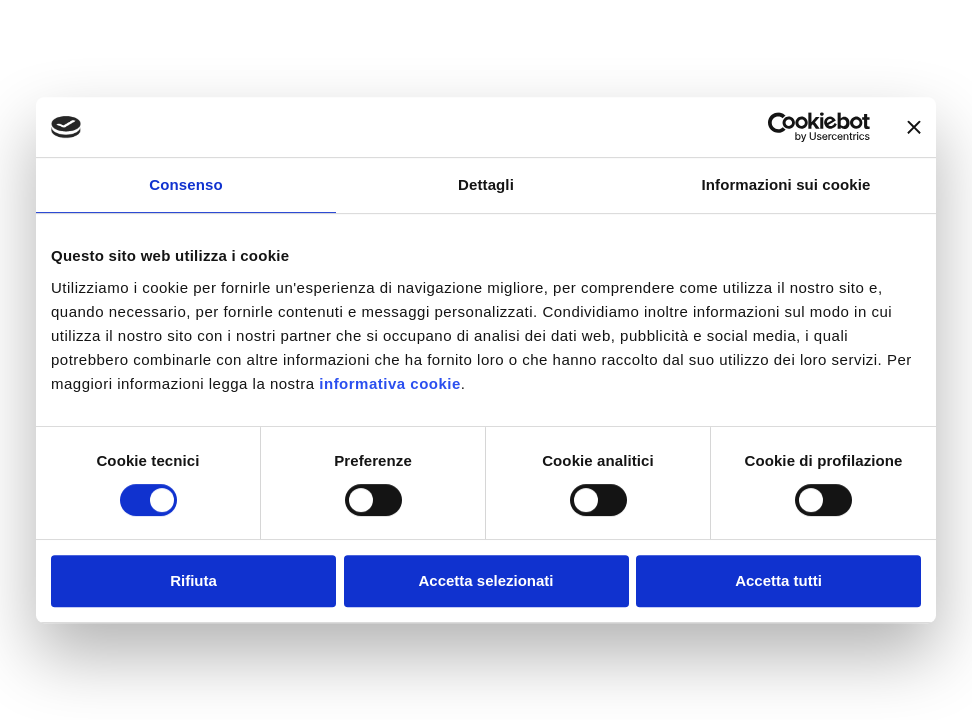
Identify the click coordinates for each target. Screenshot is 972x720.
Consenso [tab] (185, 184)
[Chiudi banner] (914, 127)
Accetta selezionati (485, 580)
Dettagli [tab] (486, 184)
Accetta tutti (778, 580)
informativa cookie (390, 383)
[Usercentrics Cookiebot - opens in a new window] (782, 127)
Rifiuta (193, 580)
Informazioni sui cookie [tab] (786, 184)
